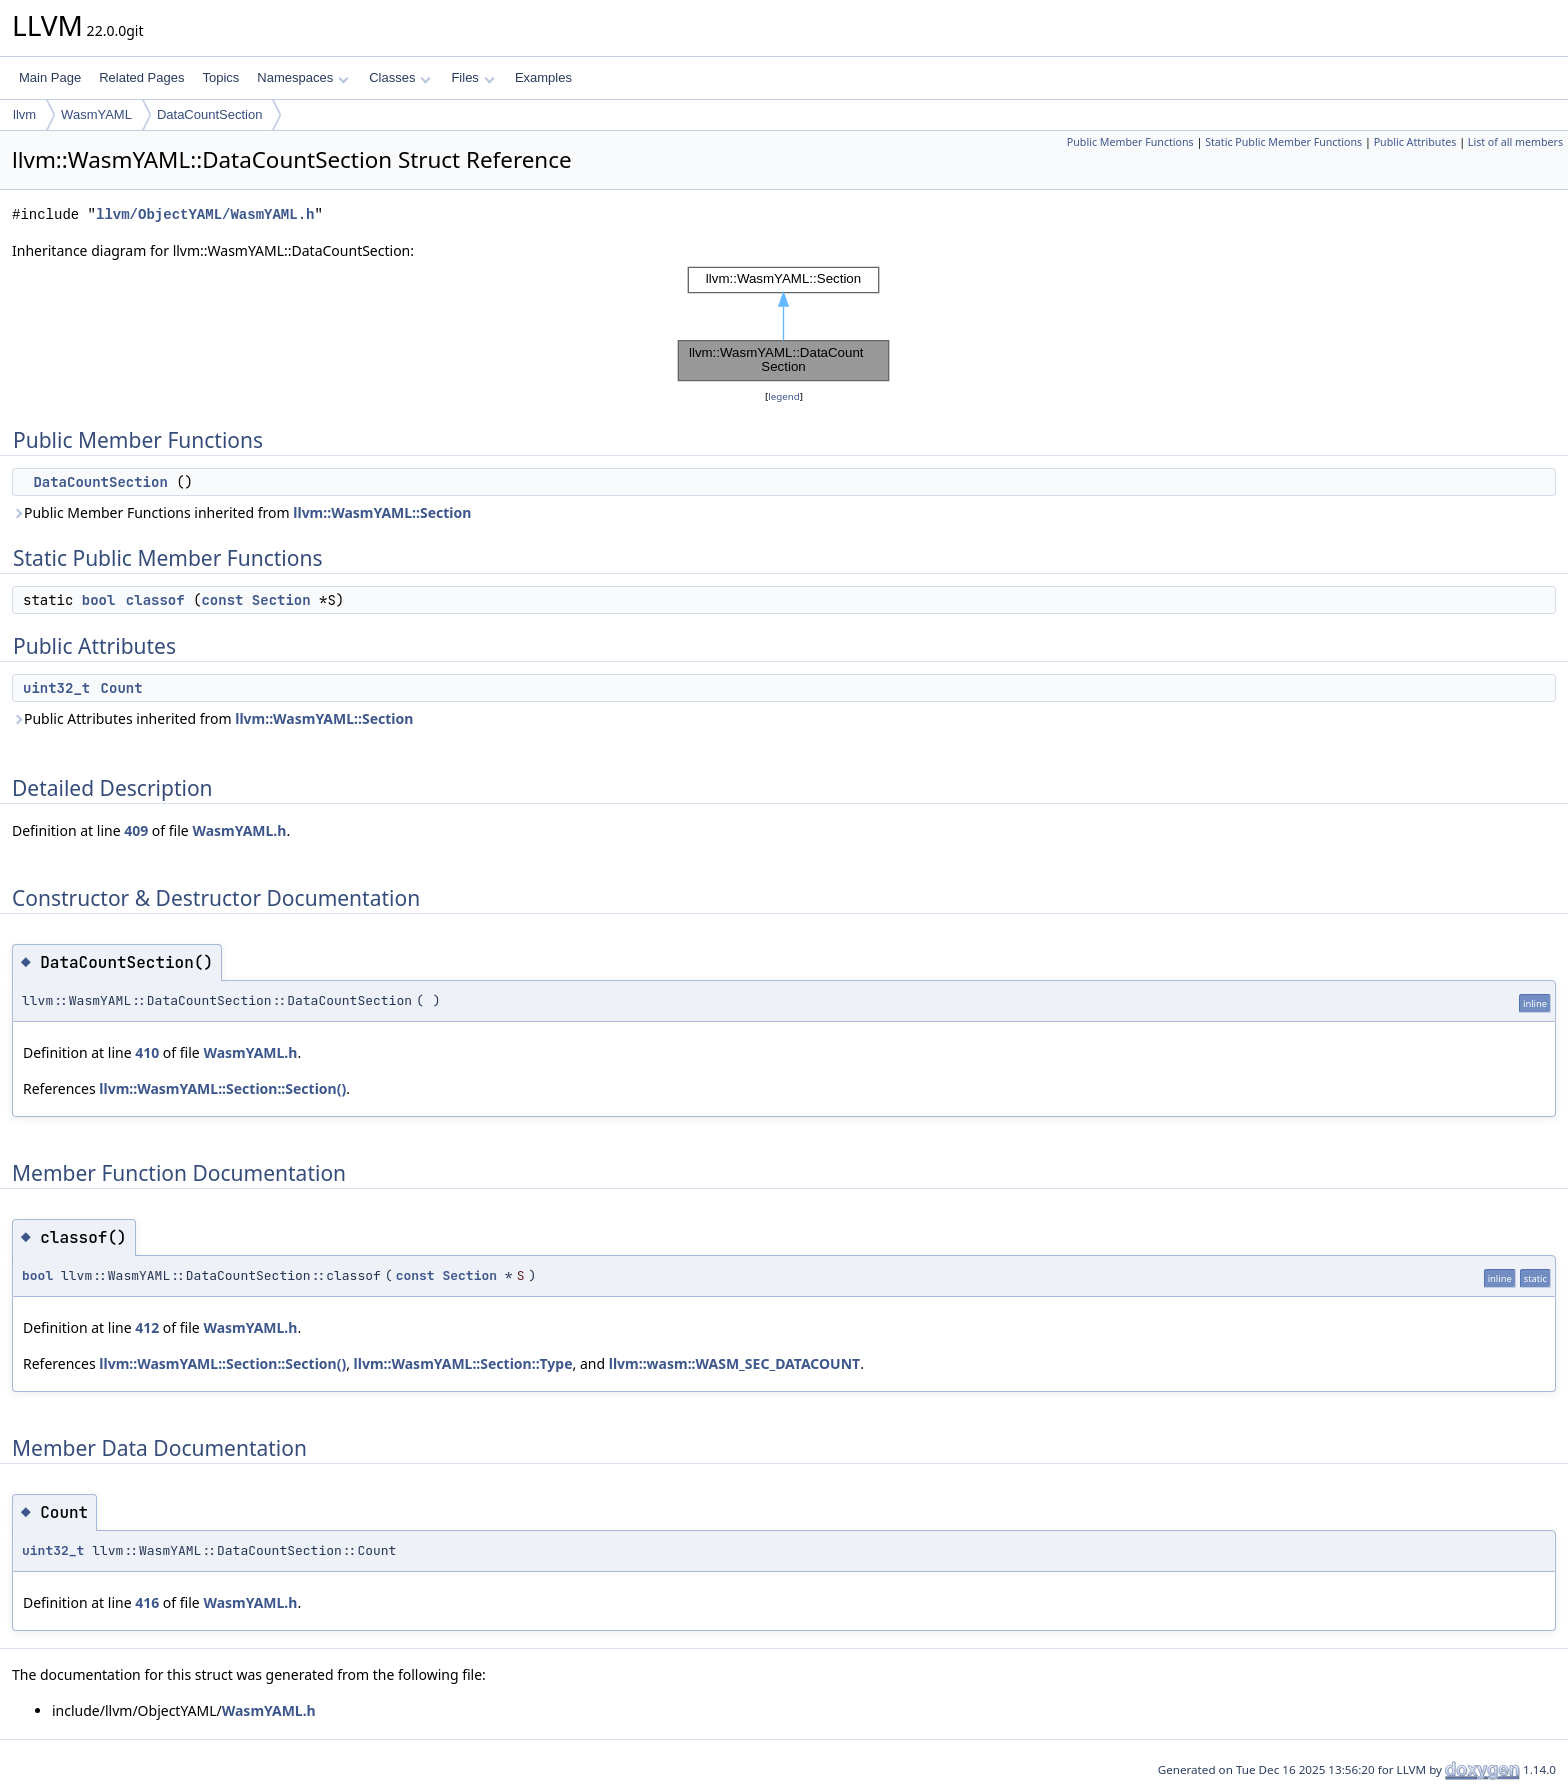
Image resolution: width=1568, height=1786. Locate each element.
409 (136, 830)
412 (147, 1327)
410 (147, 1052)
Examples (543, 77)
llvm (24, 114)
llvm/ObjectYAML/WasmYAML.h (205, 214)
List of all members (1515, 142)
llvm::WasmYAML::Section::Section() (222, 1088)
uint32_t (56, 688)
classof (155, 600)
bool (99, 600)
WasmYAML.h (239, 830)
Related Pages (141, 77)
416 (147, 1602)
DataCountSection (210, 114)
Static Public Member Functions (1283, 142)
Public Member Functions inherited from (241, 512)
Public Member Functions (1130, 142)
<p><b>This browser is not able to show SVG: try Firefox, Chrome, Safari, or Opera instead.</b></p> (784, 324)
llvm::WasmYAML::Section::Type (463, 1363)
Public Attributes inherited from (212, 718)
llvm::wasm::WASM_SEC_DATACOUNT (734, 1363)
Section (281, 600)
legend (784, 396)
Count (122, 688)
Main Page (50, 77)
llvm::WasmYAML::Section (382, 512)
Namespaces (302, 77)
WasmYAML (96, 114)
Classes (400, 77)
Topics (220, 77)
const (222, 600)
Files (472, 77)
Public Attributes (1415, 142)
